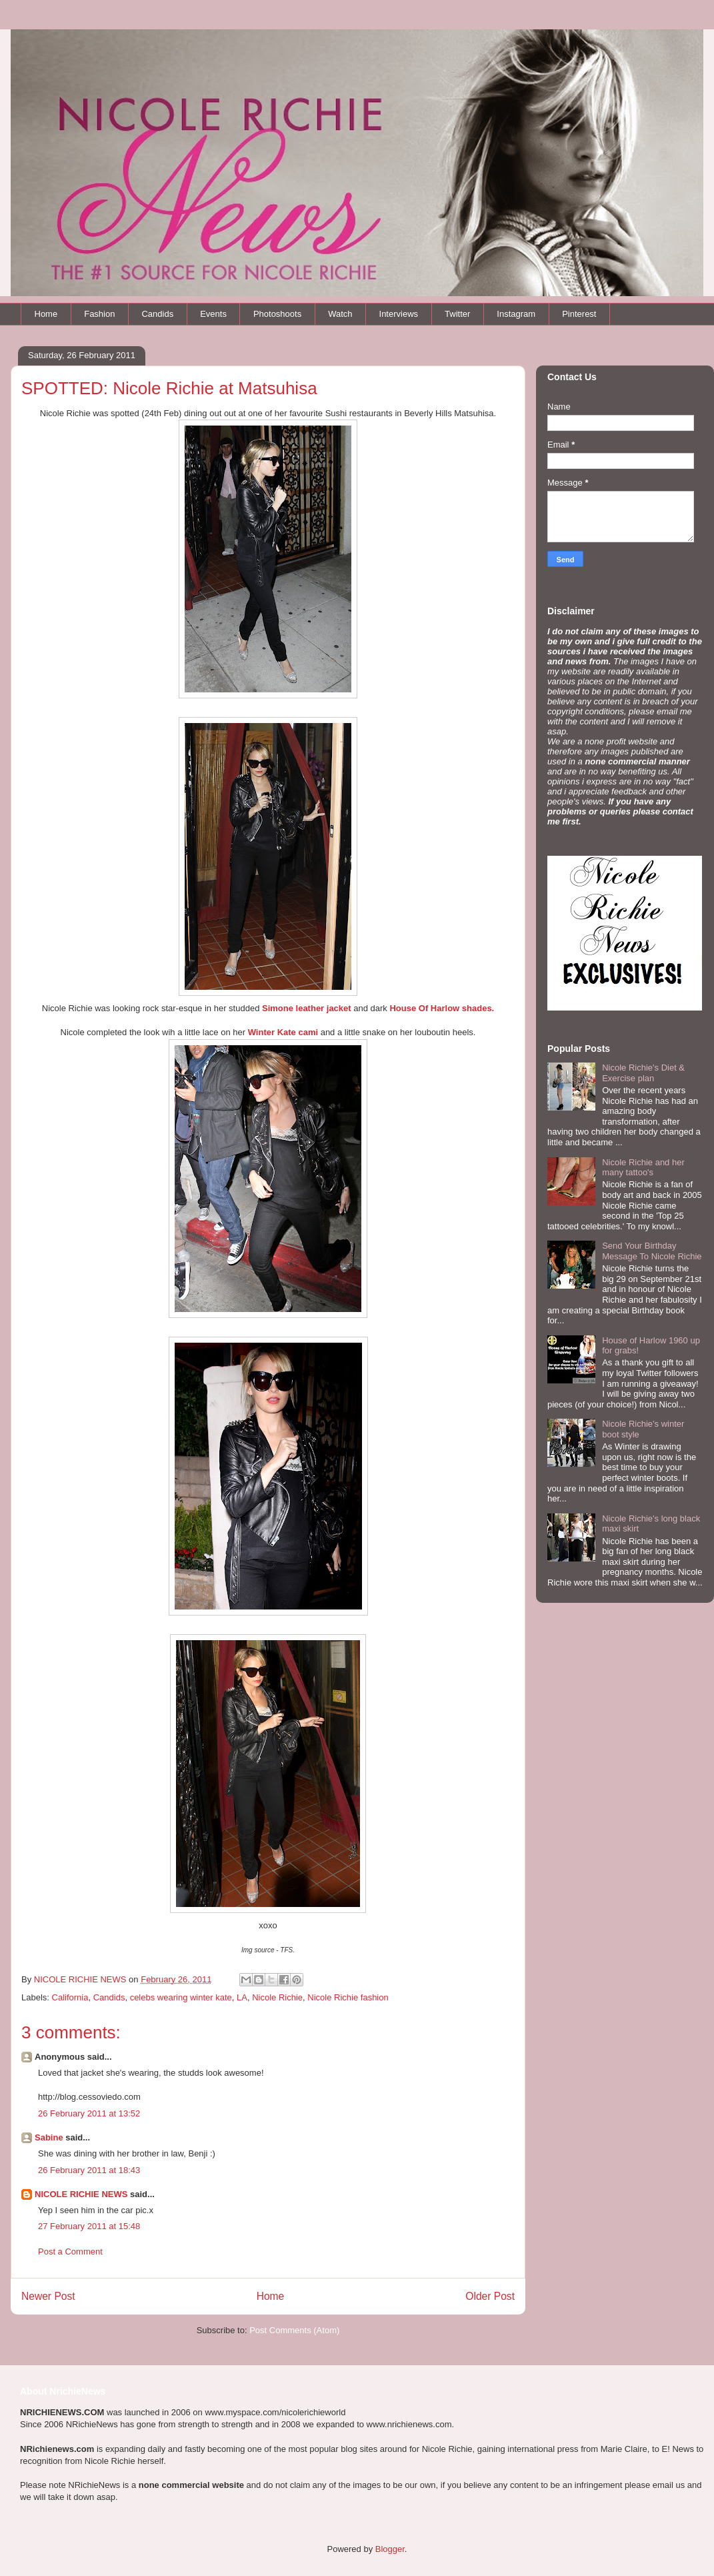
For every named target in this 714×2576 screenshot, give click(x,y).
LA (242, 1997)
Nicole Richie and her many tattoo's (643, 1167)
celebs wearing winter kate (181, 1997)
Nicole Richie (277, 1997)
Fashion (99, 314)
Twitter (457, 314)
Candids (157, 314)
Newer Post (48, 2296)
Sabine (49, 2137)
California (70, 1997)
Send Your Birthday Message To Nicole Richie (651, 1251)
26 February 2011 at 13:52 (89, 2113)
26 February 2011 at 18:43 (89, 2170)
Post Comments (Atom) (294, 2330)
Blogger (390, 2549)
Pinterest (579, 314)
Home (46, 314)
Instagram (516, 314)
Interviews (399, 314)
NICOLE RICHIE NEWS (81, 2194)
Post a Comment (70, 2251)
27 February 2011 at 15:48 (89, 2226)
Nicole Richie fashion (347, 1997)
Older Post (490, 2296)
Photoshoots (277, 314)
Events (213, 314)
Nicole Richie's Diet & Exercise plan (643, 1073)
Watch (340, 314)
